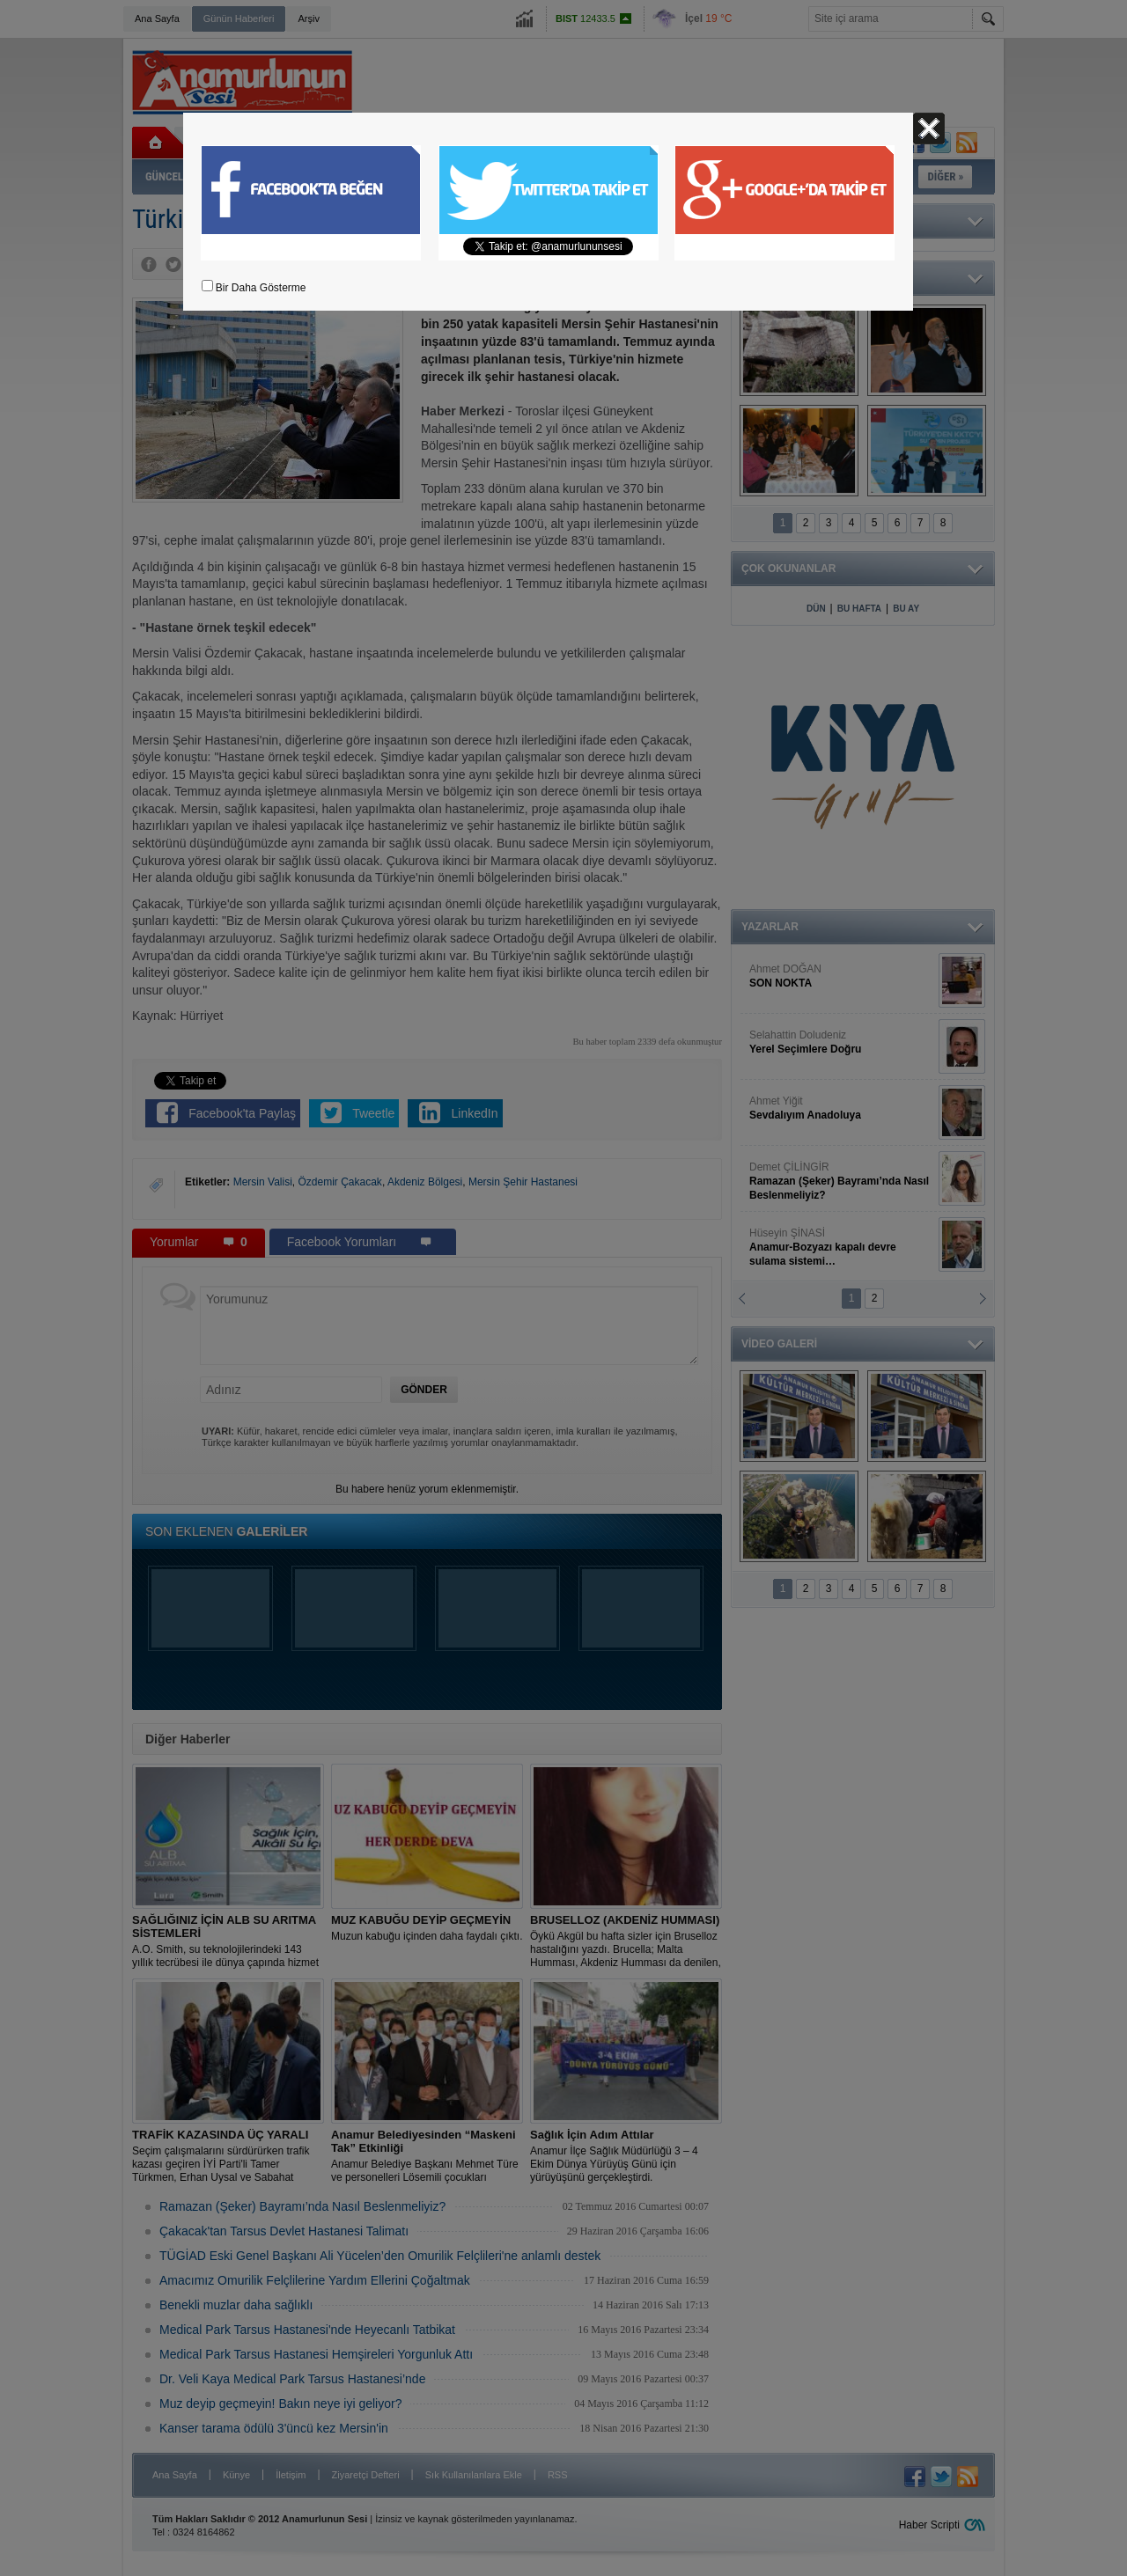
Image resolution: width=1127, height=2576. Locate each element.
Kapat (929, 128)
